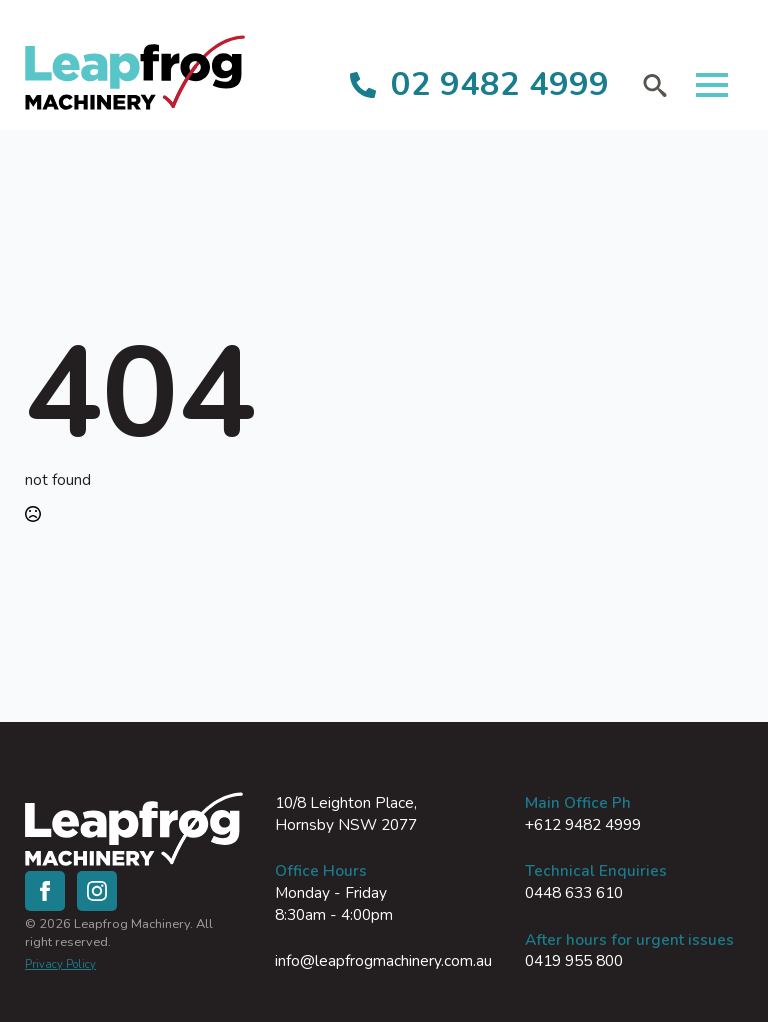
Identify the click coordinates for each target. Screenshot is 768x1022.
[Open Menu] (712, 85)
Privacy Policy (60, 964)
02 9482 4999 (500, 84)
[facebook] (45, 891)
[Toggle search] (655, 85)
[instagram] (97, 891)
